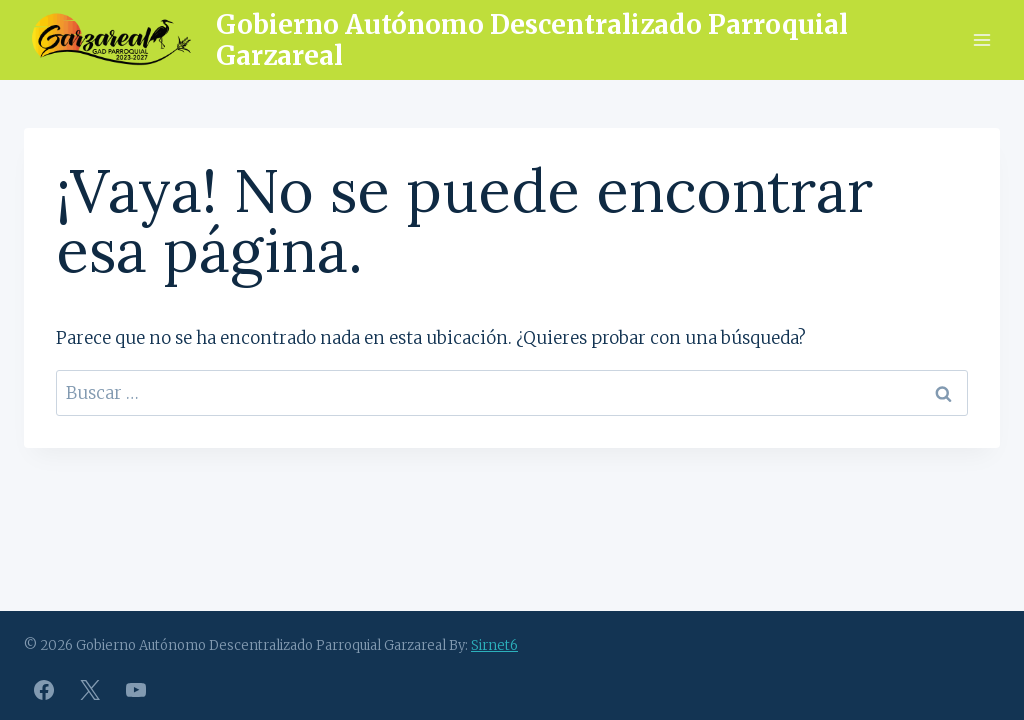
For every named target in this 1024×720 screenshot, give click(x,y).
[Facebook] (44, 690)
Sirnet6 (494, 645)
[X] (90, 690)
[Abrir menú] (981, 39)
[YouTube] (136, 690)
